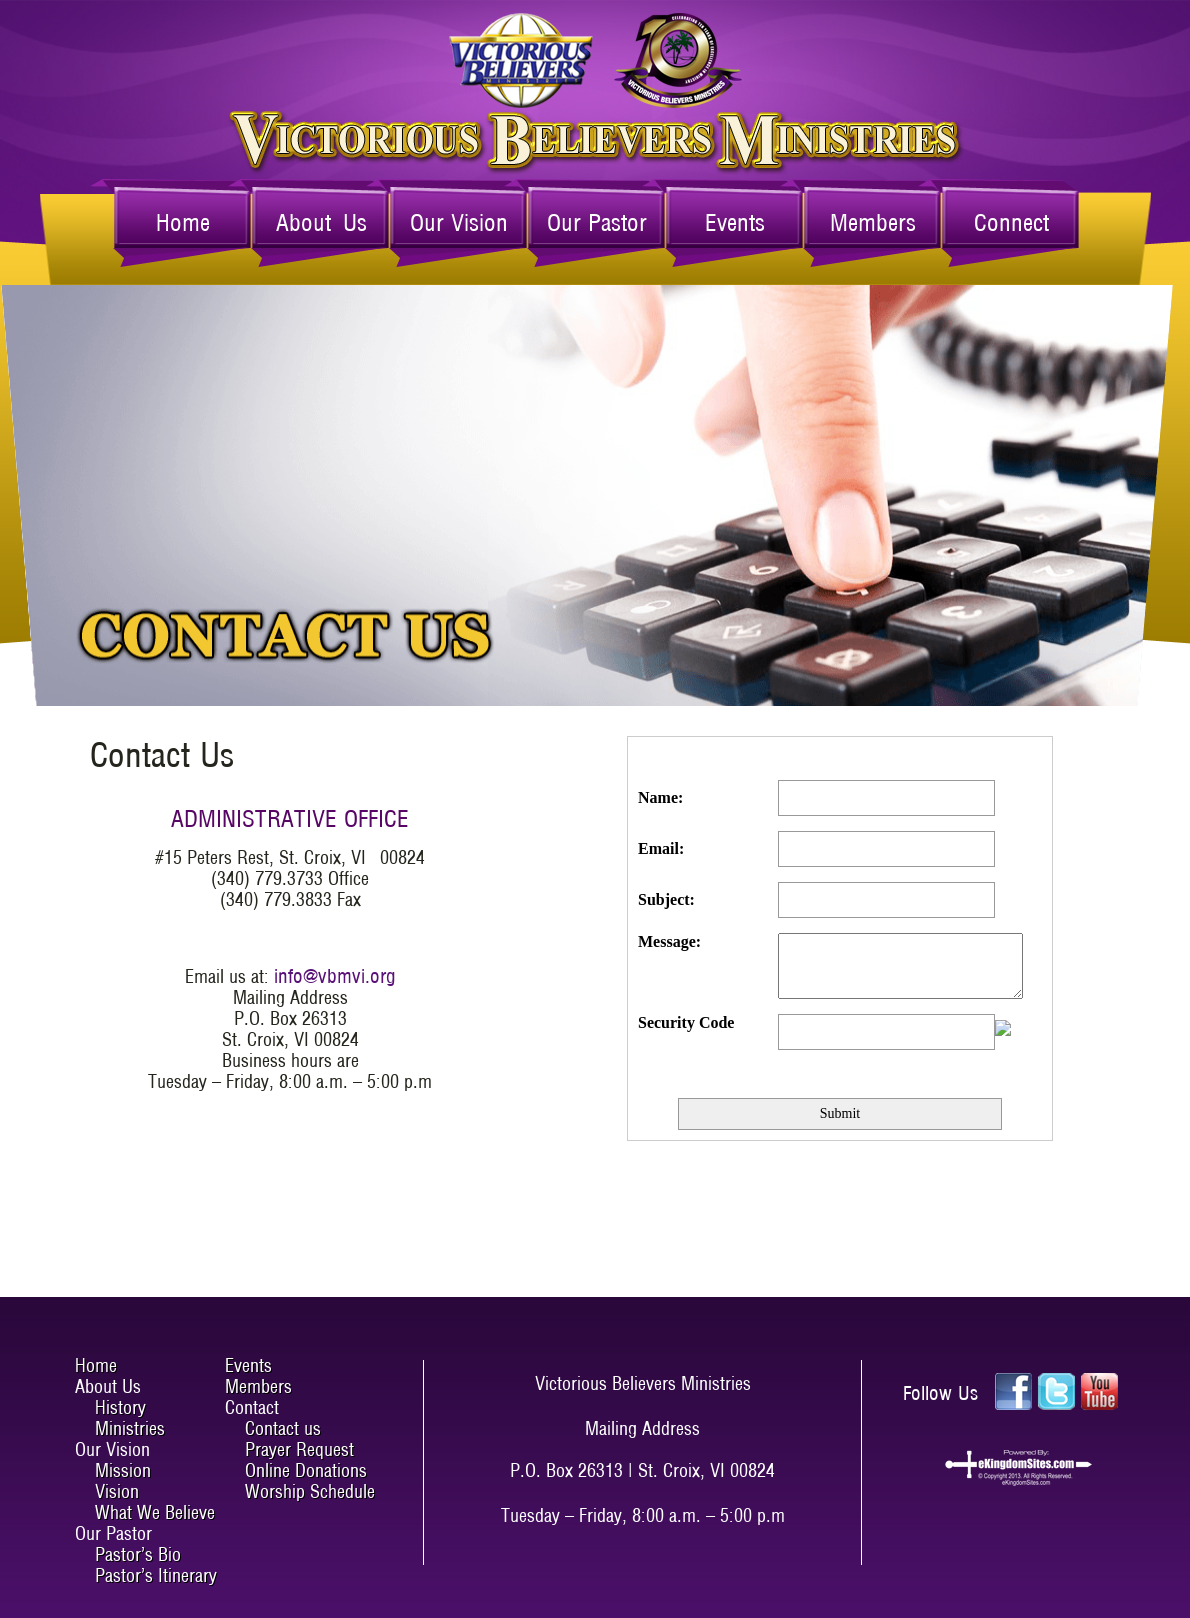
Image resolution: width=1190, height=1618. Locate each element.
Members (873, 222)
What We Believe (155, 1512)
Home (183, 222)
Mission (123, 1470)
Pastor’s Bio (138, 1554)
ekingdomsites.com (1018, 1468)
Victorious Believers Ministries (595, 60)
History (120, 1407)
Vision (117, 1491)
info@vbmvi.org (335, 976)
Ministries (130, 1428)
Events (735, 222)
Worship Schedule (310, 1491)
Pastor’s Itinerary (156, 1575)
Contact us (283, 1428)
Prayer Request (299, 1449)
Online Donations (306, 1470)
